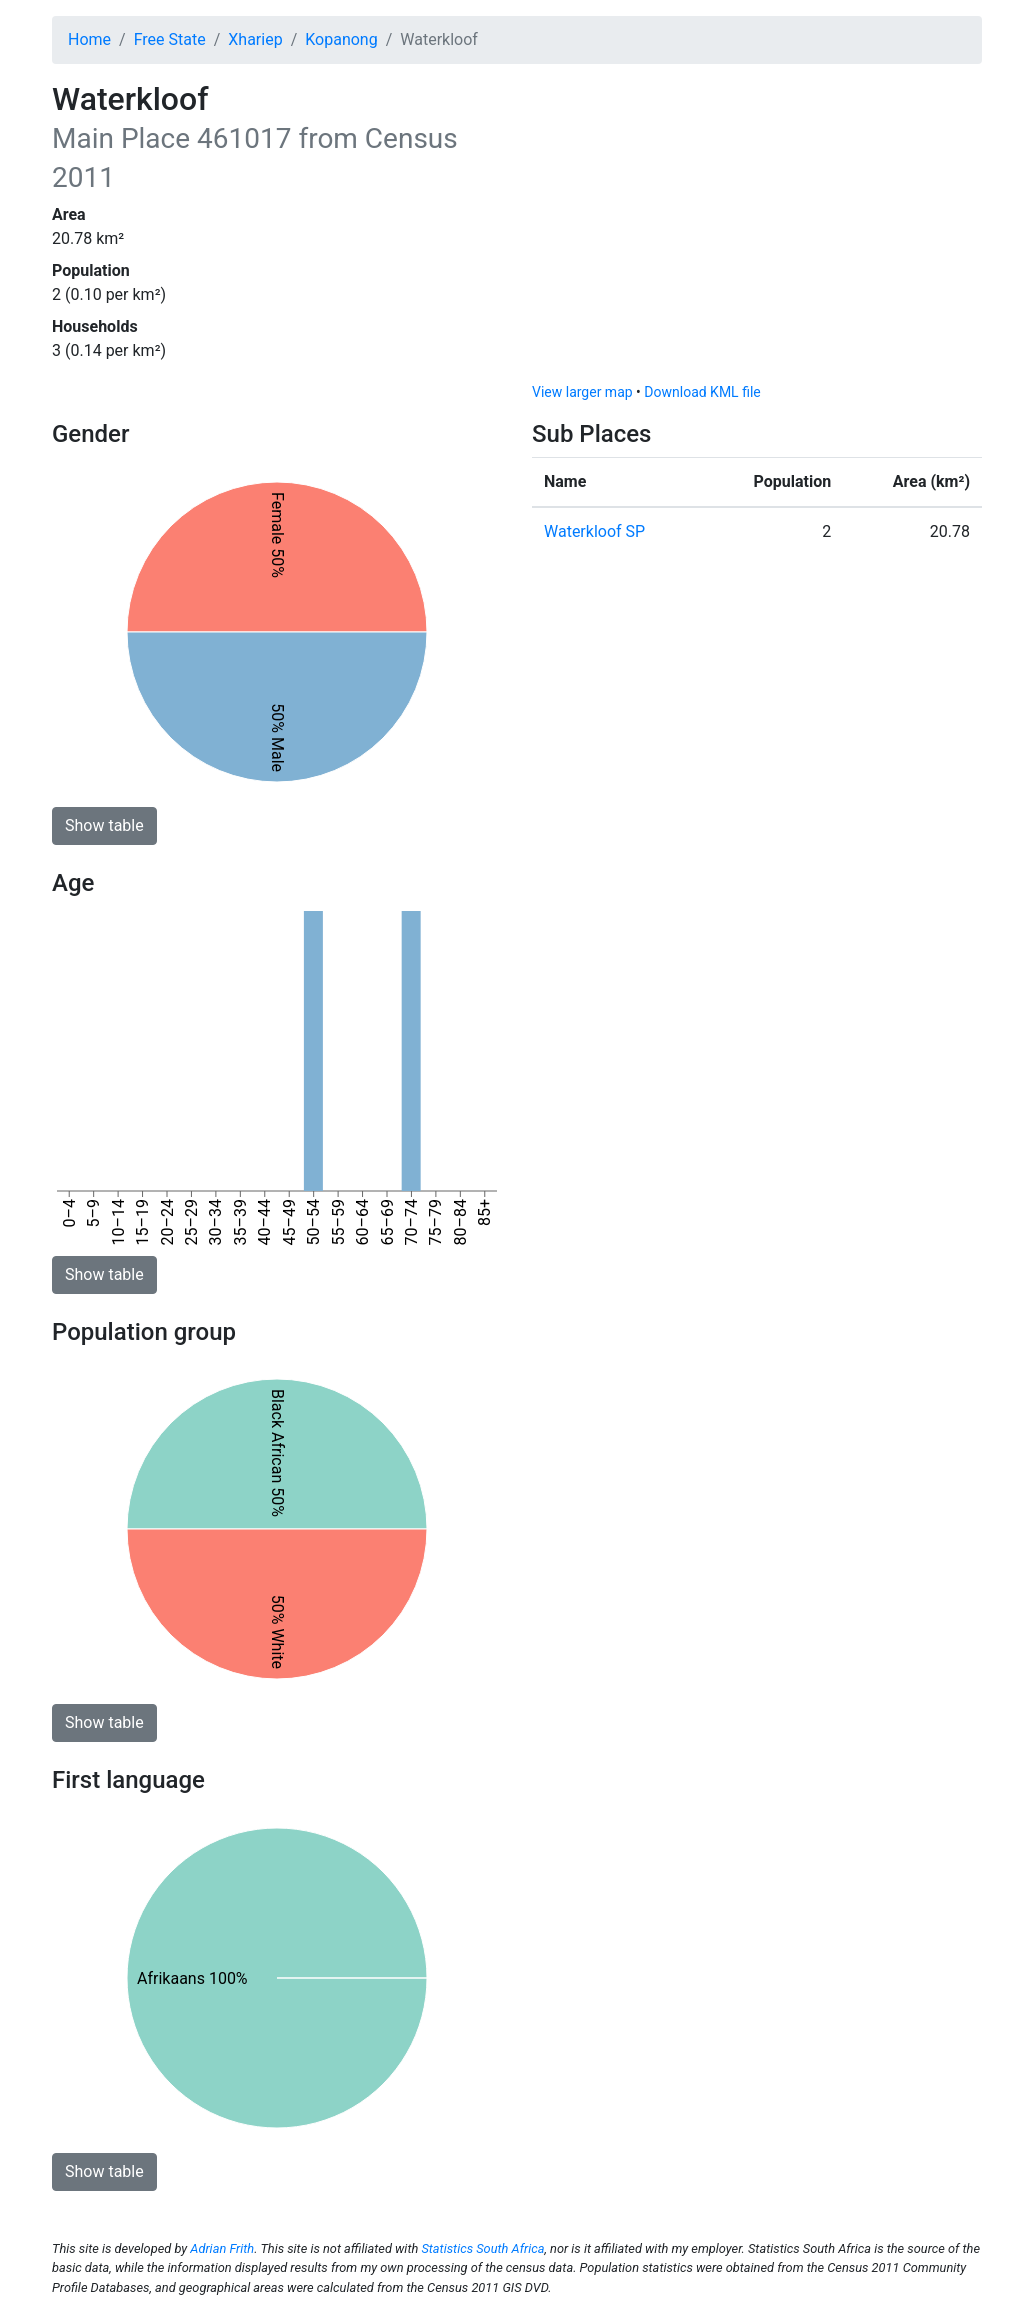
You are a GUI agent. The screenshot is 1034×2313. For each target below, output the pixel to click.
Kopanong (341, 39)
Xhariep (255, 39)
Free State (170, 39)
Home (89, 39)
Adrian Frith (222, 2248)
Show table (104, 825)
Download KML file (702, 392)
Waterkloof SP (594, 531)
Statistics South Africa (482, 2248)
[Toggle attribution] (960, 362)
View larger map (582, 392)
